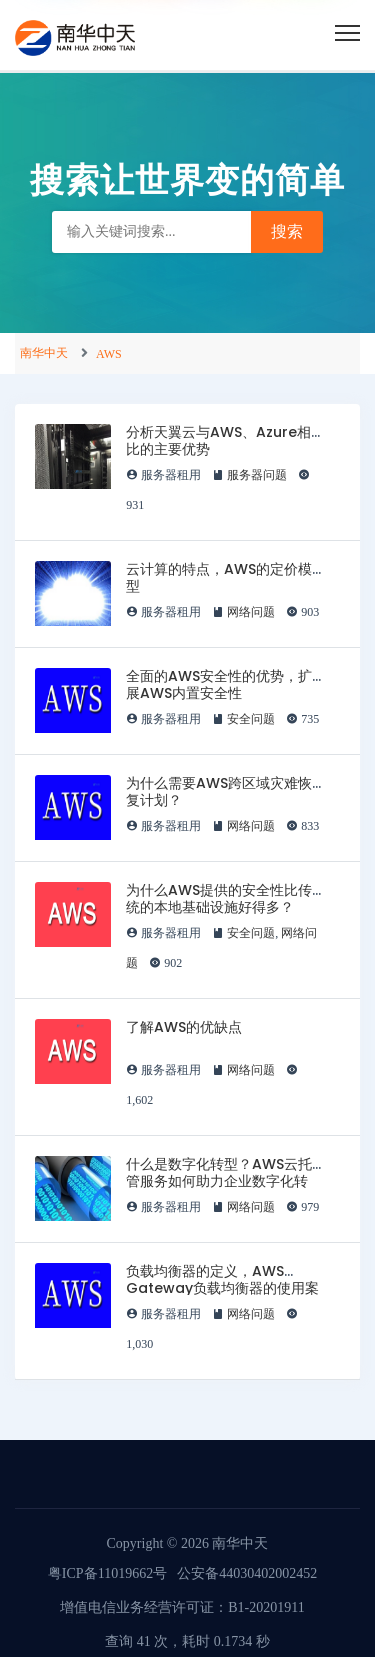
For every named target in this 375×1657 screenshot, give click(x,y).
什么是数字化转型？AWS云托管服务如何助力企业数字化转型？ (219, 1181)
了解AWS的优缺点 (184, 1027)
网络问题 (251, 612)
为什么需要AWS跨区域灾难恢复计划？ (219, 791)
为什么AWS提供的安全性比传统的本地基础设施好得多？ (219, 898)
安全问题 (251, 719)
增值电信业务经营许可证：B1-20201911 (182, 1607)
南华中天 (44, 353)
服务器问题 (257, 475)
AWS (109, 354)
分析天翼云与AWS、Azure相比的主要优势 (218, 440)
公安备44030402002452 (247, 1573)
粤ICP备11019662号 (107, 1573)
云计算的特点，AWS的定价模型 (219, 577)
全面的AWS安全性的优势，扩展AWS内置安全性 (219, 684)
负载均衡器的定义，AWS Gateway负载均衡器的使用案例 (222, 1288)
